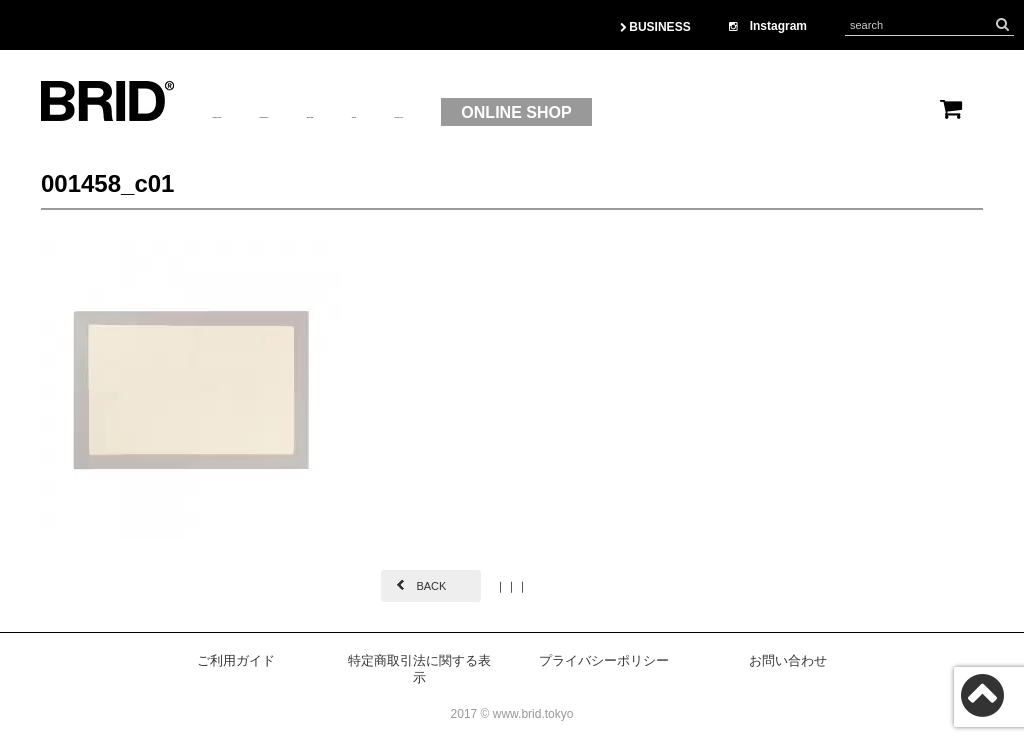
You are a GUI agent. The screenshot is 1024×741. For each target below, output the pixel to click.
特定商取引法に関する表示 (419, 669)
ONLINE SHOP (777, 112)
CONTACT (631, 113)
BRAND (464, 113)
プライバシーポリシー (604, 660)
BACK (431, 586)
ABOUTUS (251, 113)
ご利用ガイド (236, 660)
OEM (543, 113)
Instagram (768, 26)
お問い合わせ (788, 660)
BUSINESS (655, 27)
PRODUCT (362, 113)
